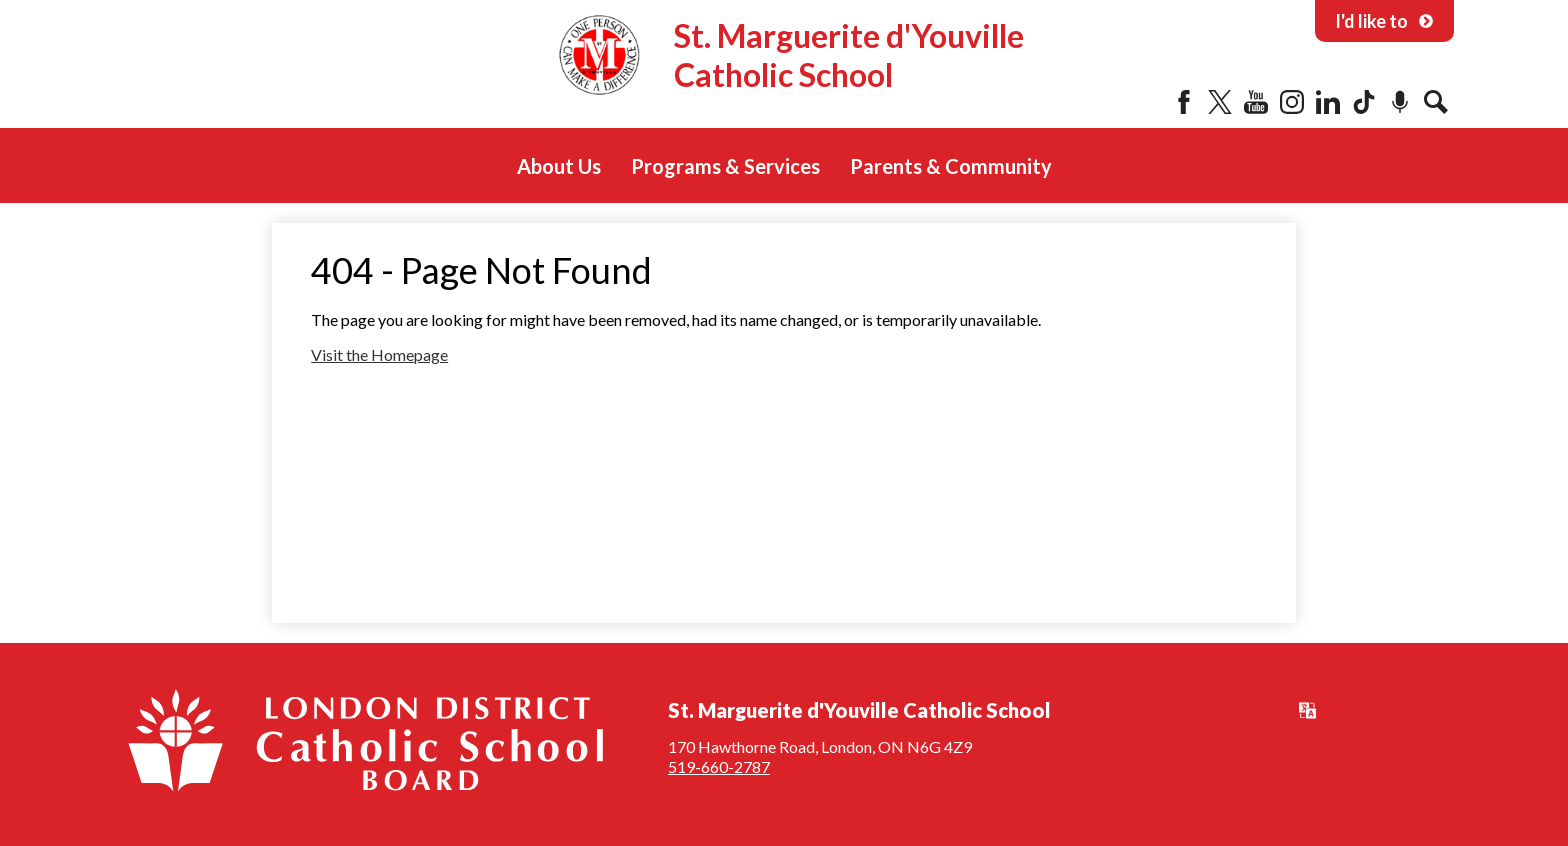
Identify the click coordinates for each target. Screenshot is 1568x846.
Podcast (1400, 102)
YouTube (1256, 102)
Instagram (1292, 102)
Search (1436, 102)
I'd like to (1384, 21)
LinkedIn (1328, 102)
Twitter (1220, 102)
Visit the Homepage (379, 354)
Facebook (1184, 102)
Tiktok (1364, 102)
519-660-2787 (719, 766)
